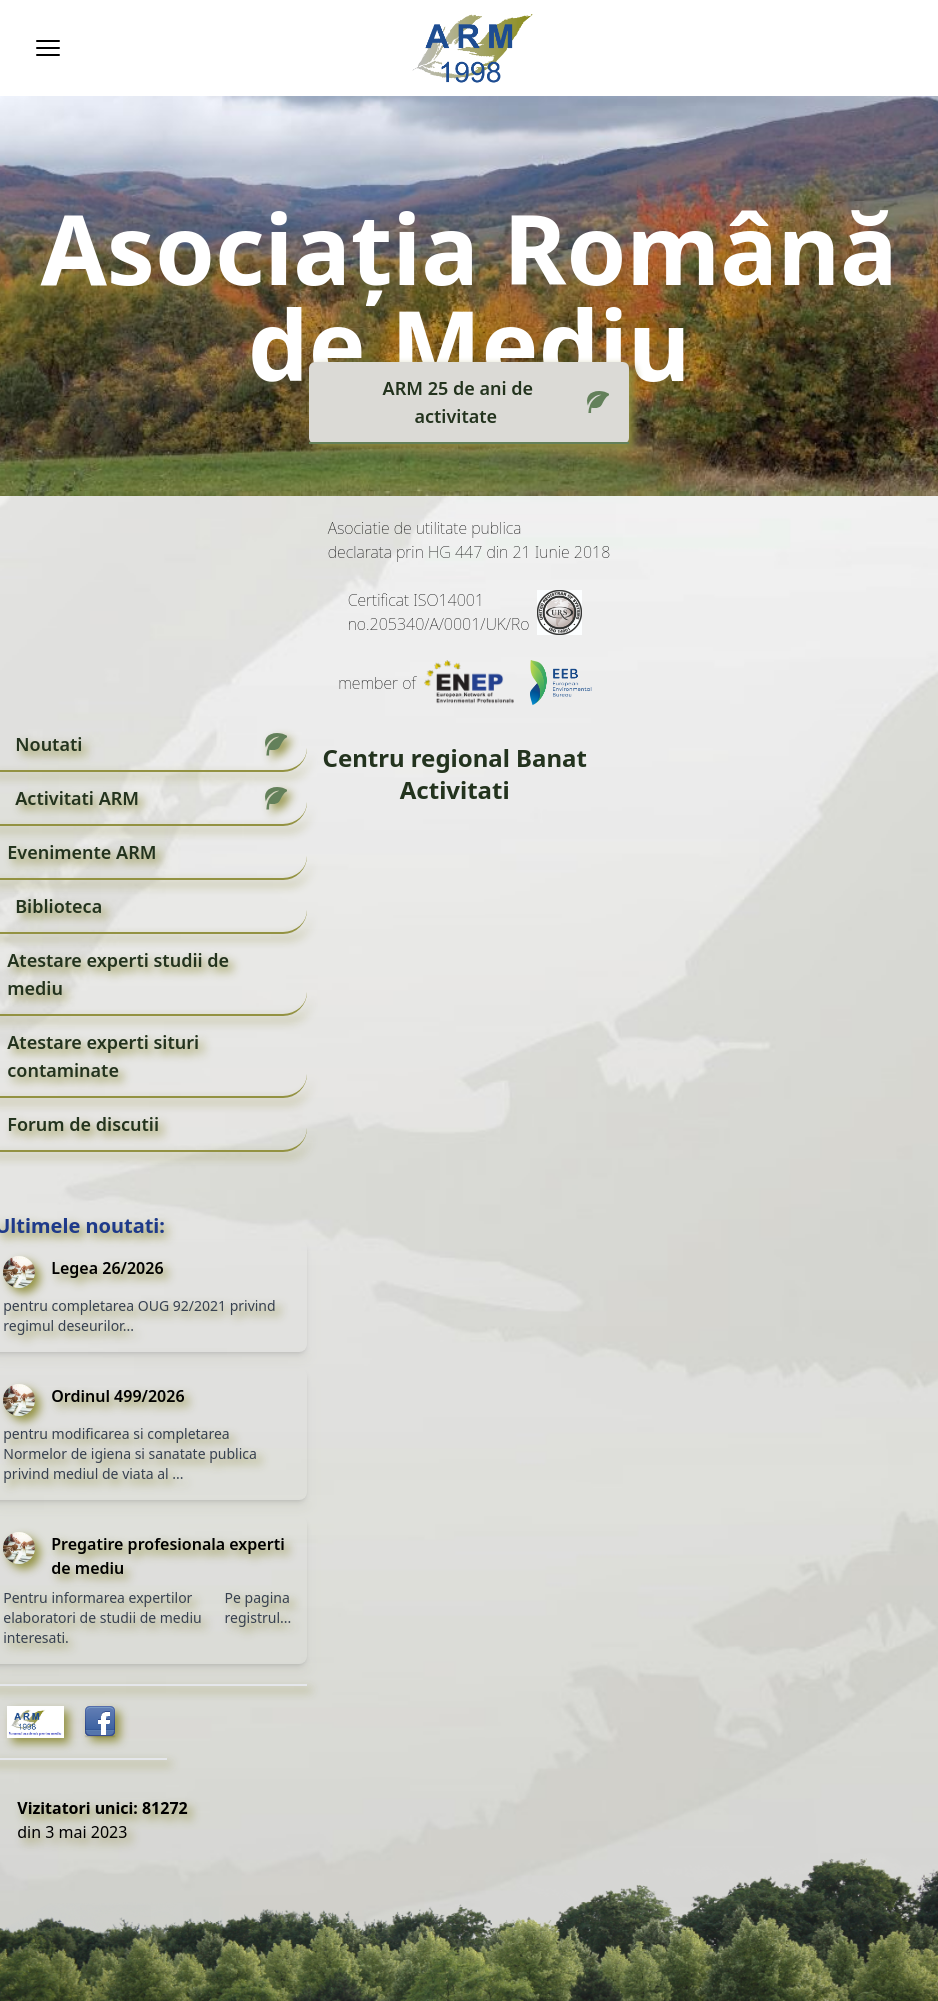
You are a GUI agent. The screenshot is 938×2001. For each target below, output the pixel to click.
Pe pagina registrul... (258, 1607)
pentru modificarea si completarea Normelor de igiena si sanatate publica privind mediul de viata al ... (130, 1453)
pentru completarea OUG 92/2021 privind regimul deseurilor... (139, 1315)
